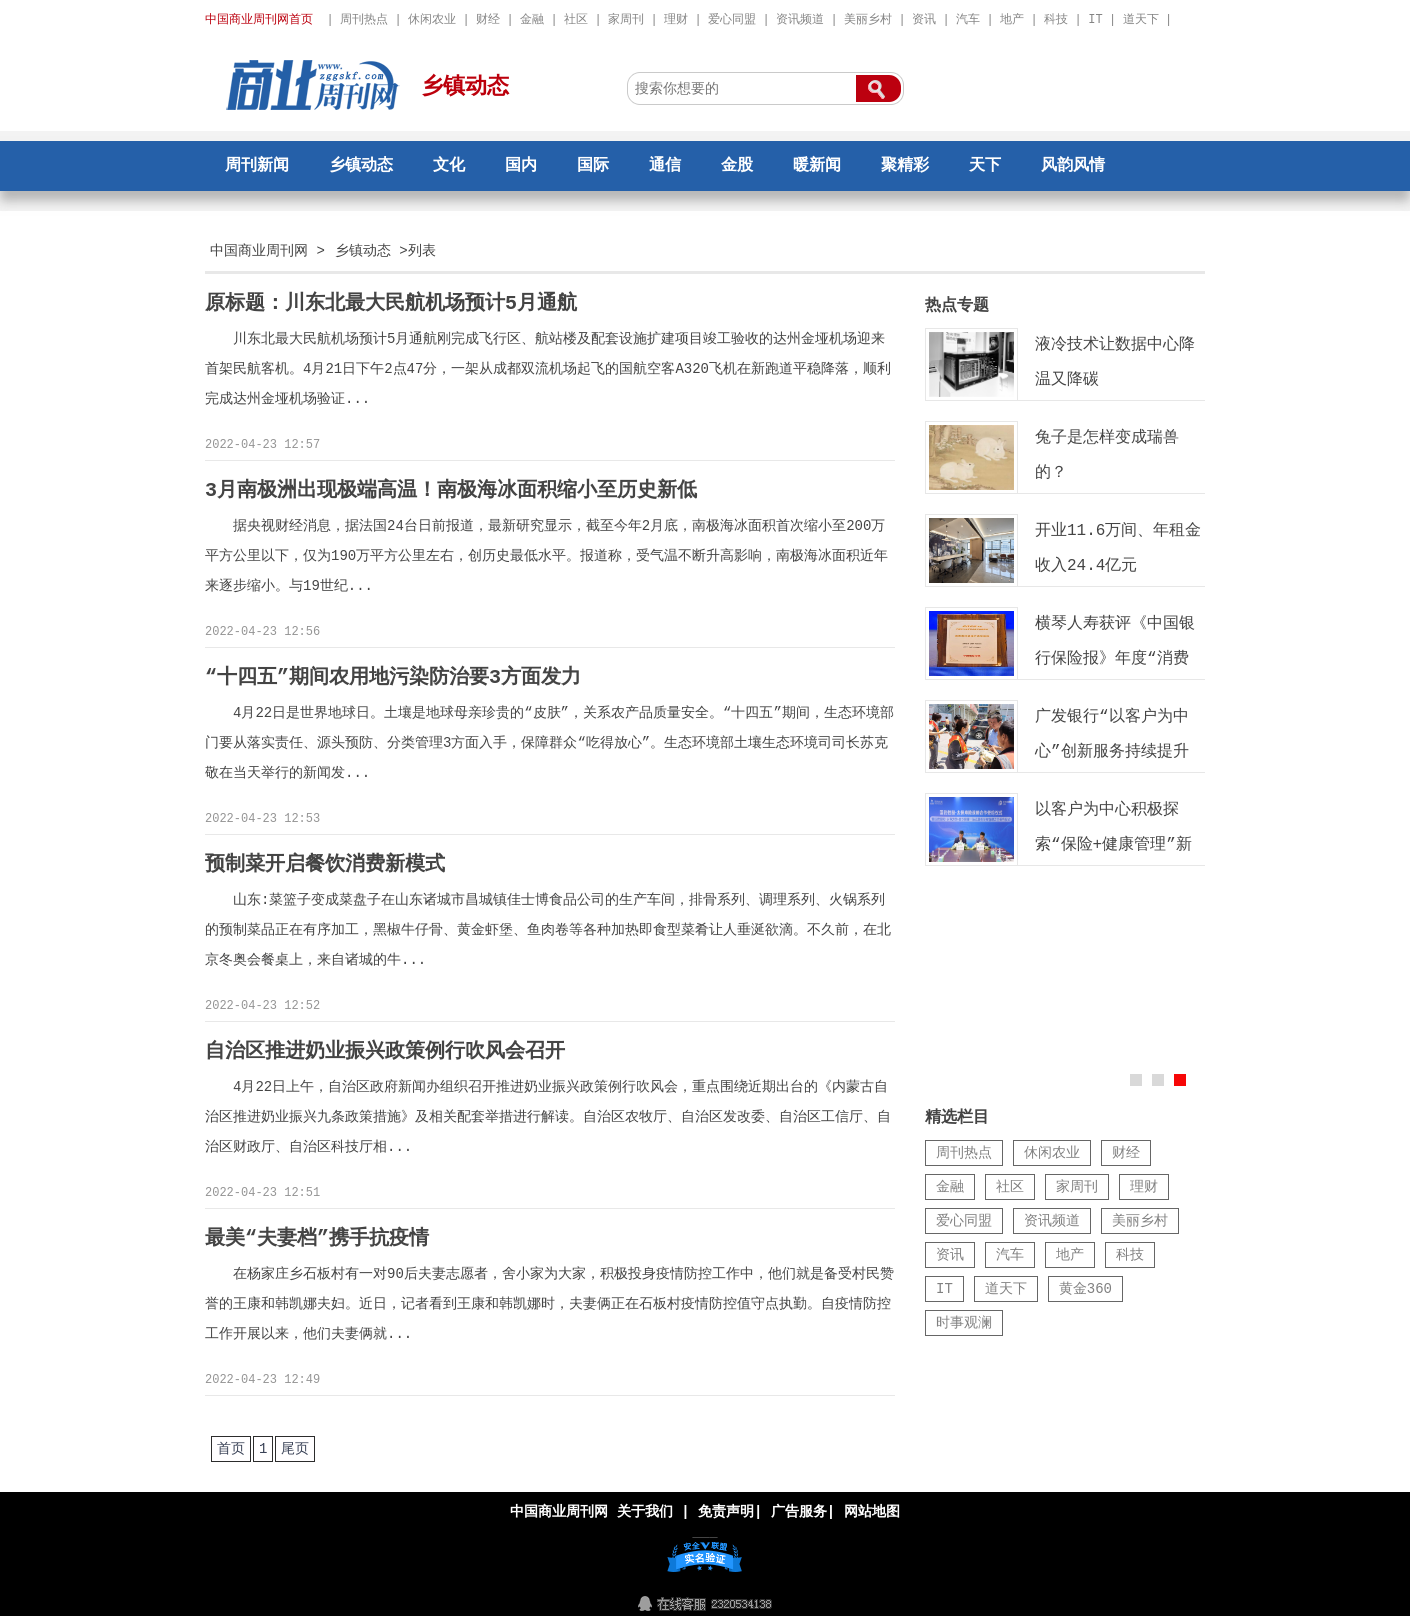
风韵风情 (1073, 166)
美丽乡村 (868, 19)
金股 (737, 166)
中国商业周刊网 (259, 250)
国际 (593, 166)
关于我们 (645, 1505)
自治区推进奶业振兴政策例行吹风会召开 (385, 1047)
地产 (1012, 19)
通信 (665, 166)
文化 (449, 166)
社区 (576, 19)
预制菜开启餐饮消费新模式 (325, 861)
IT (1095, 19)
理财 (676, 19)
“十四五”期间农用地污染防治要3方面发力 (393, 675)
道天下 (1141, 19)
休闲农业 (432, 19)
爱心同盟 (732, 19)
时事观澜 (964, 1322)
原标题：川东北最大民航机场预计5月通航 (391, 303)
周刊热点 (364, 19)
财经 (488, 19)
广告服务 (799, 1505)
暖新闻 (817, 166)
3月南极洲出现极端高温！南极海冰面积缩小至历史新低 (451, 489)
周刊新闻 (257, 166)
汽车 (968, 19)
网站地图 (872, 1505)
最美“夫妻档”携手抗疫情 (317, 1233)
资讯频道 (800, 19)
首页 (231, 1442)
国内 (521, 166)
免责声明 (726, 1505)
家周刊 (626, 19)
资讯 (924, 19)
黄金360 (1085, 1288)
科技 (1056, 19)
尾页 (295, 1442)
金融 (532, 19)
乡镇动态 (465, 87)
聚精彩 (905, 166)
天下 (985, 166)
